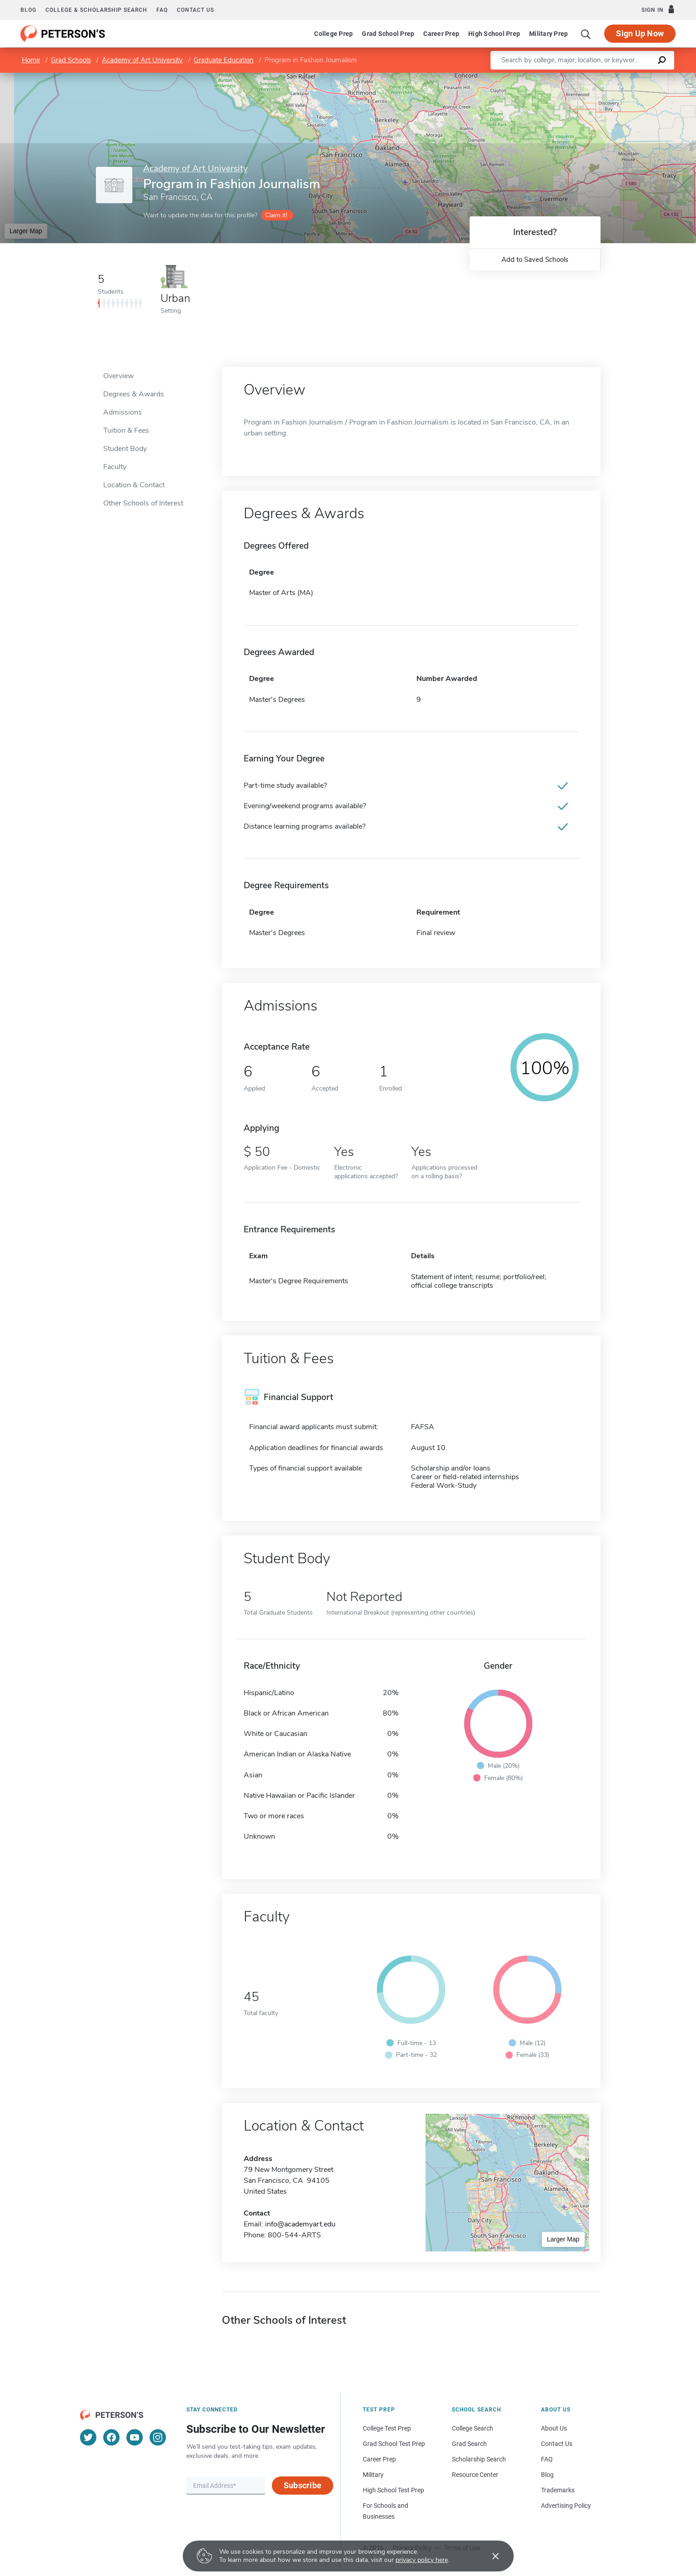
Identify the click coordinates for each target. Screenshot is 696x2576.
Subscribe (302, 2485)
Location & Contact (134, 485)
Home (31, 60)
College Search (472, 2428)
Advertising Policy (566, 2505)
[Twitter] (88, 2437)
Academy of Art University (142, 60)
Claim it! (276, 215)
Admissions (122, 412)
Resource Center (475, 2474)
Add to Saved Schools (534, 259)
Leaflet (586, 77)
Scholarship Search (479, 2459)
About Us (554, 2428)
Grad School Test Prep (394, 2443)
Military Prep (548, 33)
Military (373, 2474)
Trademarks (558, 2490)
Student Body (125, 449)
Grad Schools (71, 60)
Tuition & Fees (126, 430)
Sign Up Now (640, 33)
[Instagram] (158, 2437)
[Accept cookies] (489, 2556)
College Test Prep (387, 2428)
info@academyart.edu (300, 2224)
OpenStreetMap (634, 77)
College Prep (333, 33)
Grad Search (469, 2443)
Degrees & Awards (133, 394)
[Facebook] (111, 2437)
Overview (118, 376)
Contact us (195, 10)
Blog (28, 10)
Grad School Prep (388, 33)
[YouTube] (134, 2437)
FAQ (162, 10)
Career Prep (441, 33)
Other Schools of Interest (143, 503)
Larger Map (26, 231)
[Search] (586, 33)
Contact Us (556, 2443)
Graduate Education (224, 60)
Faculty (114, 467)
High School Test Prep (393, 2490)
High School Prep (494, 33)
